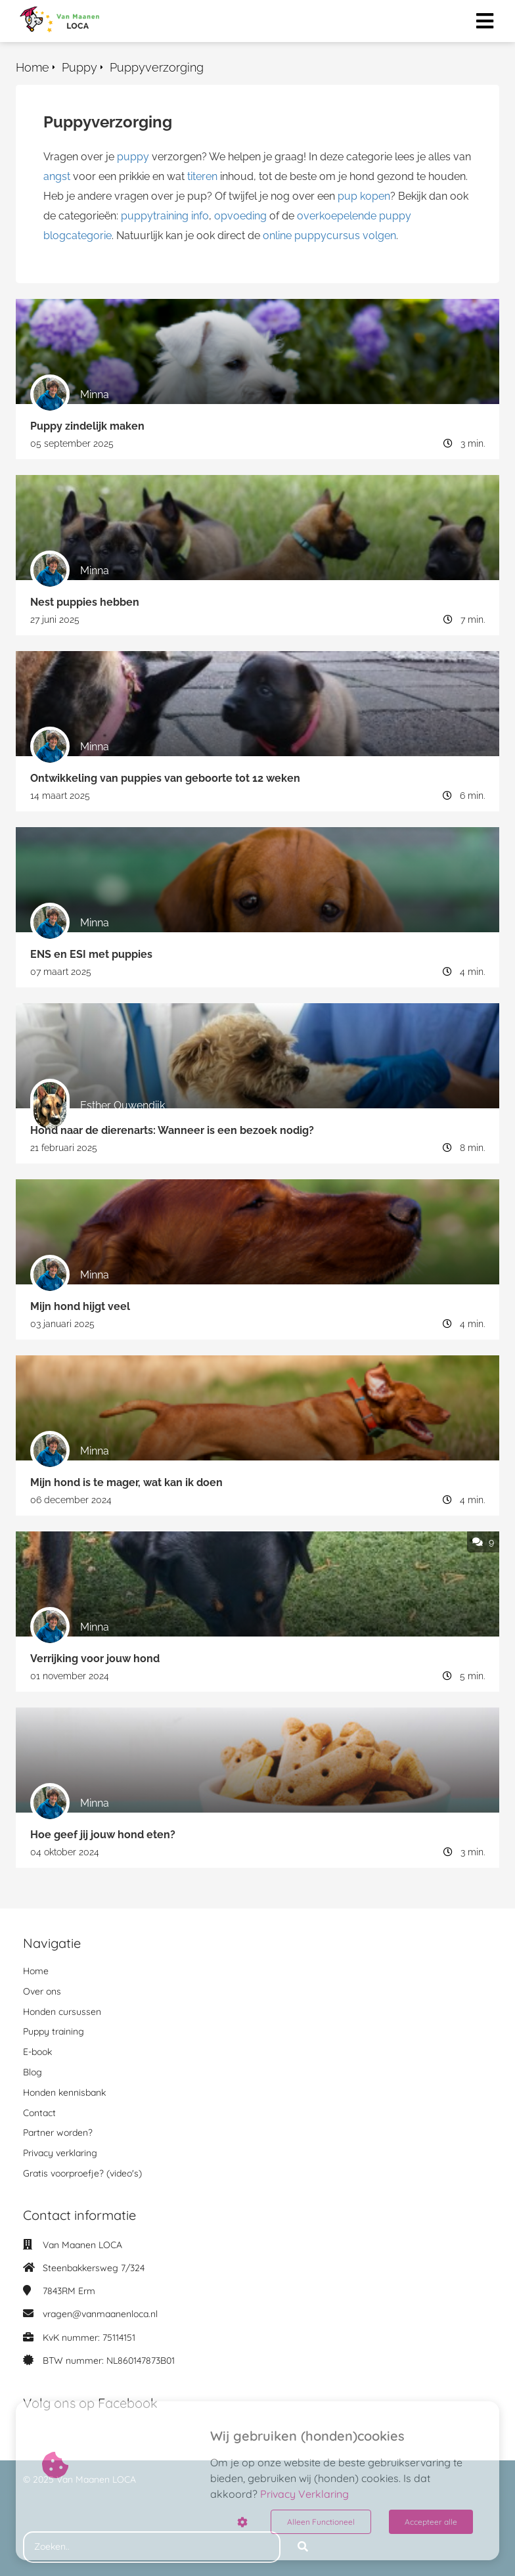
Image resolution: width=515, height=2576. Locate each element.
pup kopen (364, 196)
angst (56, 176)
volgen (379, 235)
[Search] (303, 2547)
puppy (133, 156)
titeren (202, 176)
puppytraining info (165, 216)
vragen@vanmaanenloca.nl (100, 2314)
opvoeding (240, 216)
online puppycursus (311, 235)
